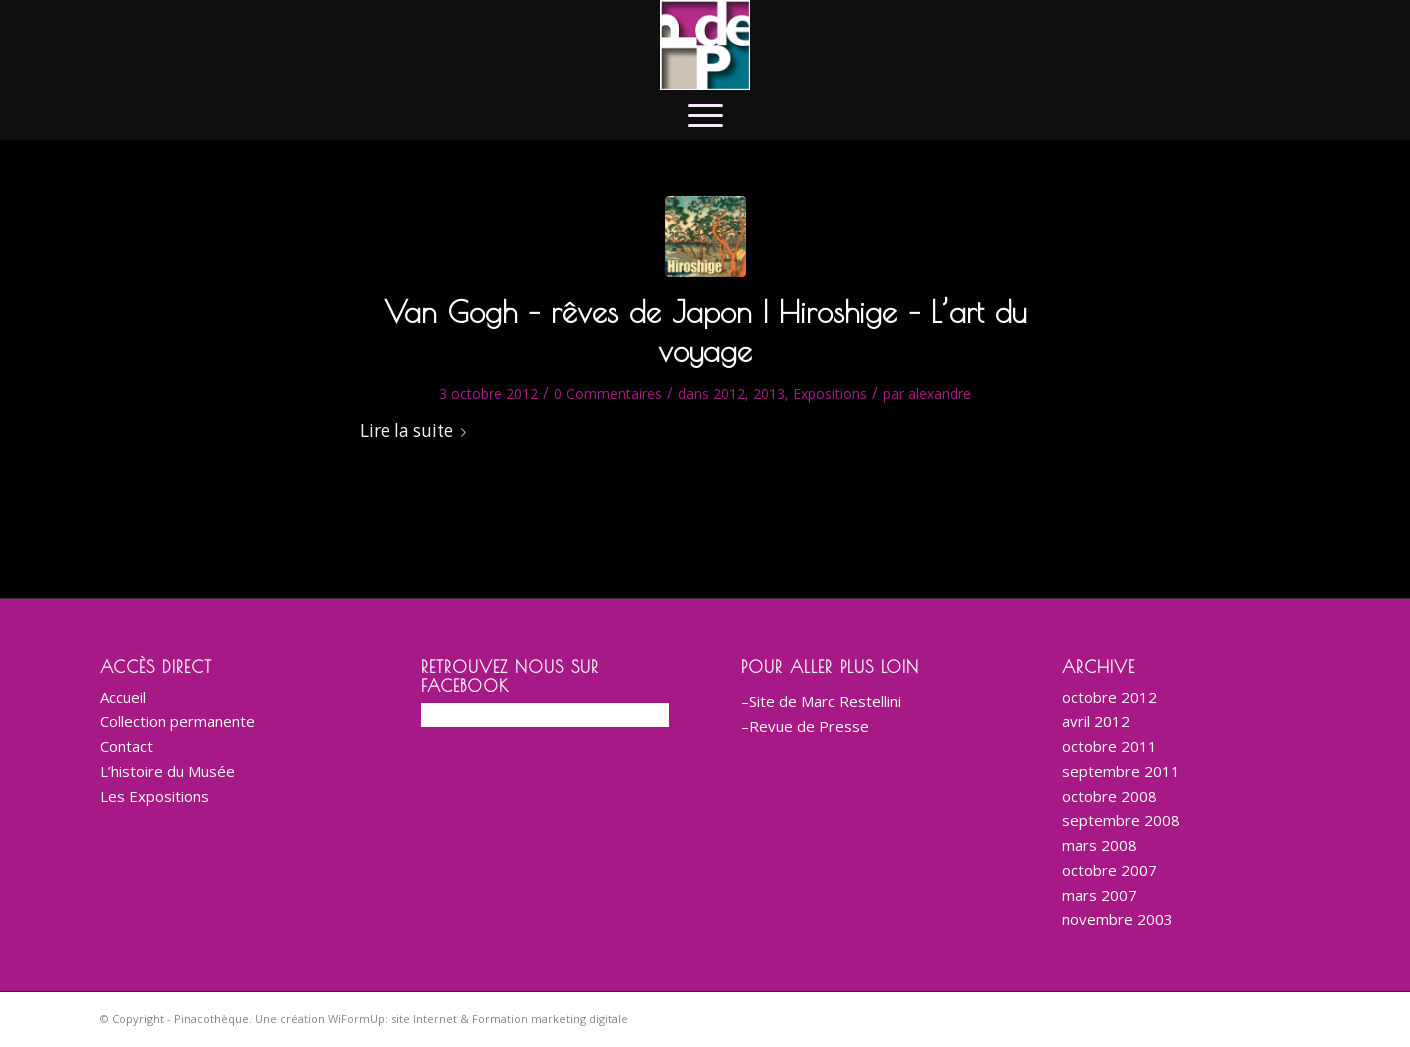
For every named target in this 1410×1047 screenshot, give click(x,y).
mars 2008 (1099, 845)
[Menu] (705, 115)
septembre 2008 (1121, 820)
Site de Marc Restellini (825, 701)
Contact (126, 746)
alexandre (939, 393)
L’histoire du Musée (167, 771)
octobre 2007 (1109, 870)
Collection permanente (177, 721)
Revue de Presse (809, 726)
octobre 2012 (1109, 697)
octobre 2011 (1109, 746)
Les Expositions (154, 796)
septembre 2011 (1121, 771)
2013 (769, 393)
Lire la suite (417, 430)
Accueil (123, 697)
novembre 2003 (1117, 919)
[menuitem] (705, 115)
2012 (729, 393)
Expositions (830, 393)
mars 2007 (1099, 895)
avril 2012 (1096, 721)
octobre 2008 (1109, 796)
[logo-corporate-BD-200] (705, 45)
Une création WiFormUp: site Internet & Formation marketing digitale (441, 1018)
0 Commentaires (608, 393)
